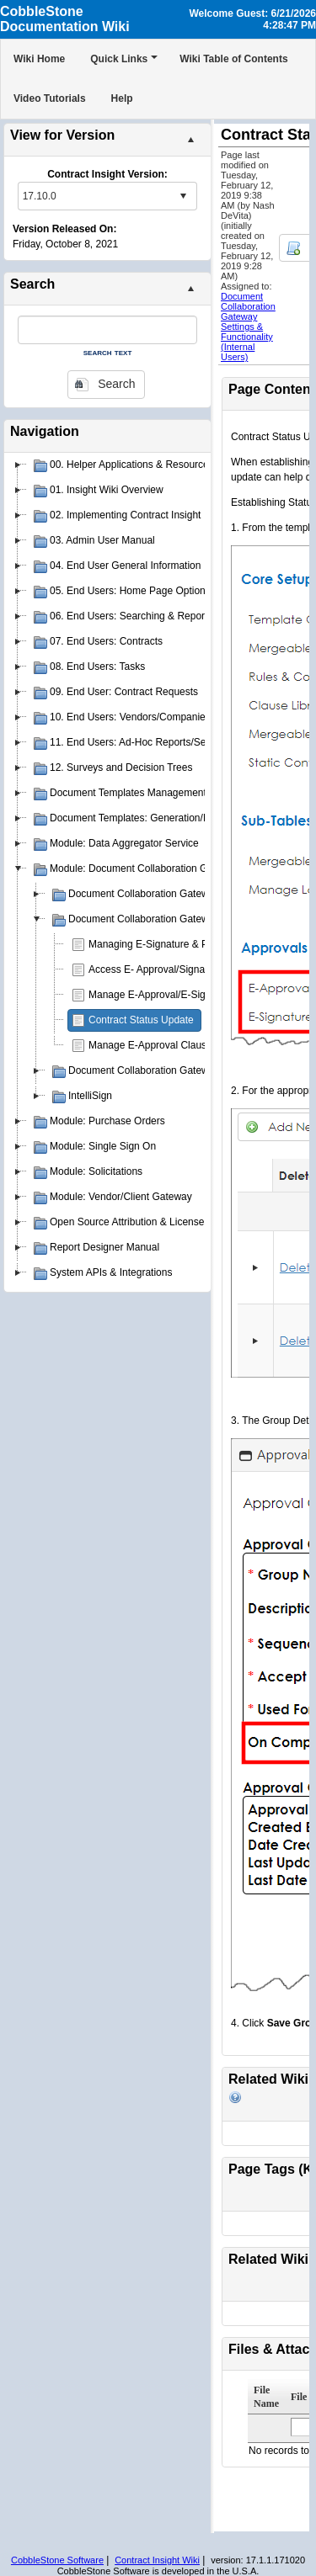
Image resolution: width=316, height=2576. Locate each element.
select (182, 196)
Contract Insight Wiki (157, 2560)
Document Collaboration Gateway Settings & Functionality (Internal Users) (248, 326)
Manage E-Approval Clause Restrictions (178, 1045)
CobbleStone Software (57, 2560)
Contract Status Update (141, 1020)
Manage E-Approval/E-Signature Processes (186, 995)
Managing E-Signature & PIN (153, 944)
